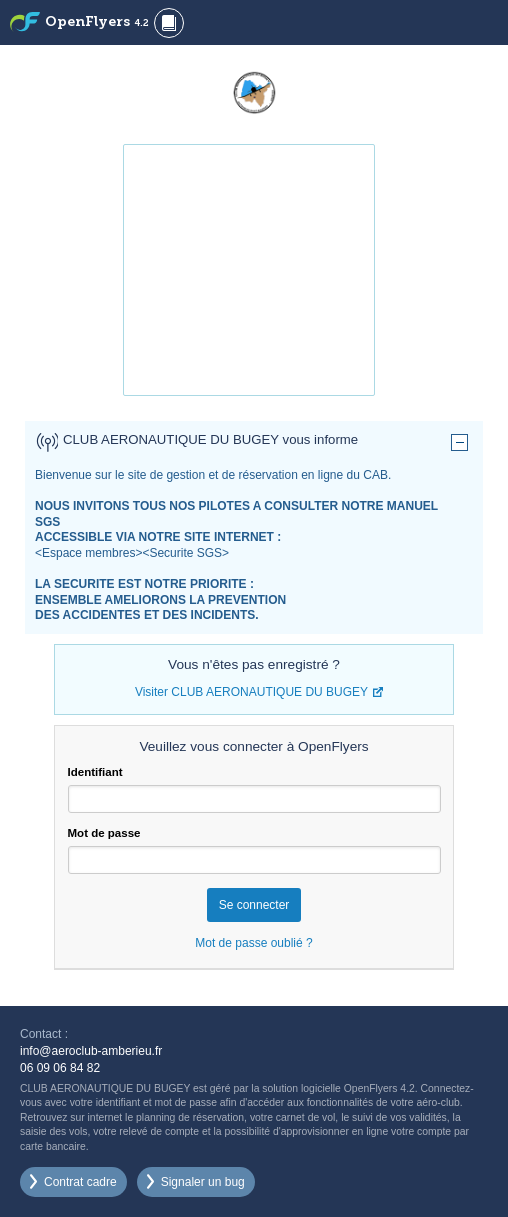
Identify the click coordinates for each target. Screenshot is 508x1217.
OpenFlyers (97, 22)
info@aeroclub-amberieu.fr (91, 1051)
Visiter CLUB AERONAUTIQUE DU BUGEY (251, 692)
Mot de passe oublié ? (253, 943)
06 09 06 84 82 (60, 1068)
